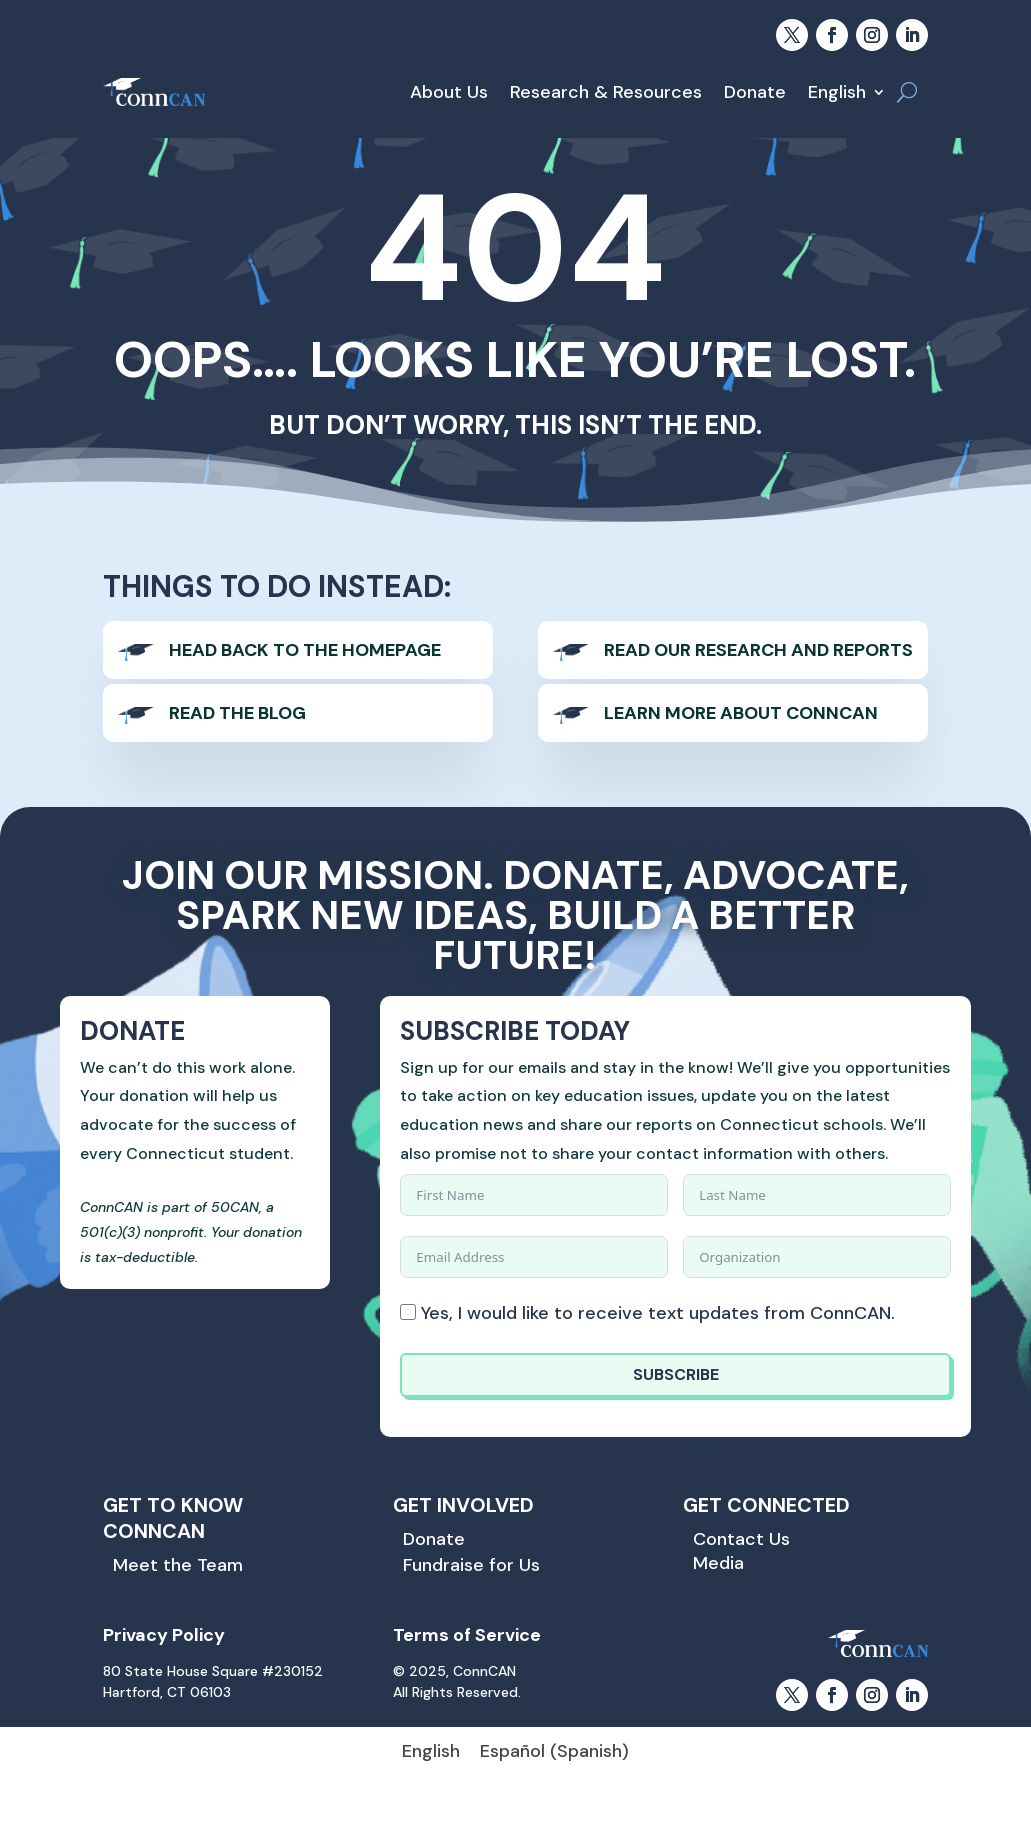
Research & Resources (606, 92)
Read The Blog (237, 713)
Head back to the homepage (305, 650)
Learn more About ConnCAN (741, 713)
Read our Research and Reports (758, 650)
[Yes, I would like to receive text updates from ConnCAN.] (408, 1312)
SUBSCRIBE (676, 1374)
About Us (449, 92)
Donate (755, 92)
